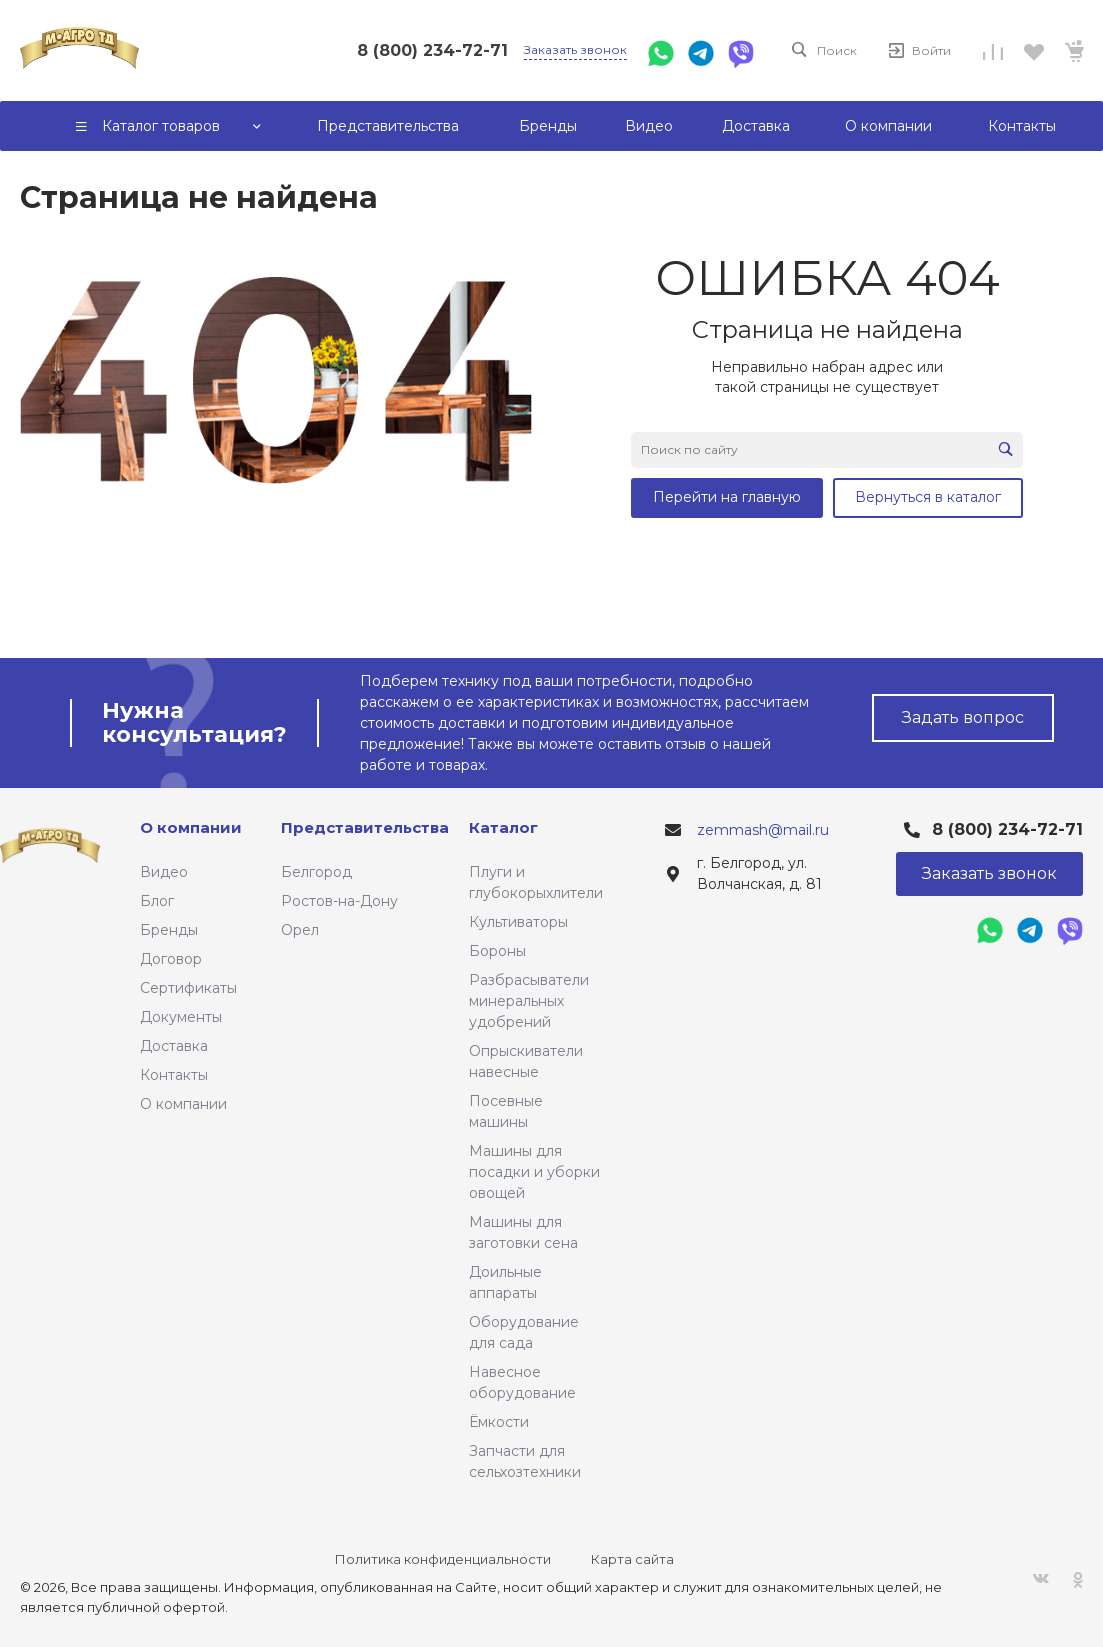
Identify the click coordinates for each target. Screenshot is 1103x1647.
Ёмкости (499, 1422)
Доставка (174, 1046)
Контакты (174, 1075)
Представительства (365, 827)
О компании (183, 1104)
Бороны (497, 951)
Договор (171, 959)
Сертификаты (188, 988)
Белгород (316, 872)
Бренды (169, 930)
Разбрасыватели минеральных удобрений (529, 1001)
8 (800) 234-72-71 (432, 50)
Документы (181, 1017)
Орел (300, 930)
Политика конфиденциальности (443, 1559)
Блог (157, 901)
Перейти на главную (727, 497)
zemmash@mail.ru (763, 830)
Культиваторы (518, 922)
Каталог (503, 827)
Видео (164, 872)
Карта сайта (632, 1559)
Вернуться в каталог (928, 497)
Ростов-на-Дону (339, 901)
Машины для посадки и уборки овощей (534, 1172)
